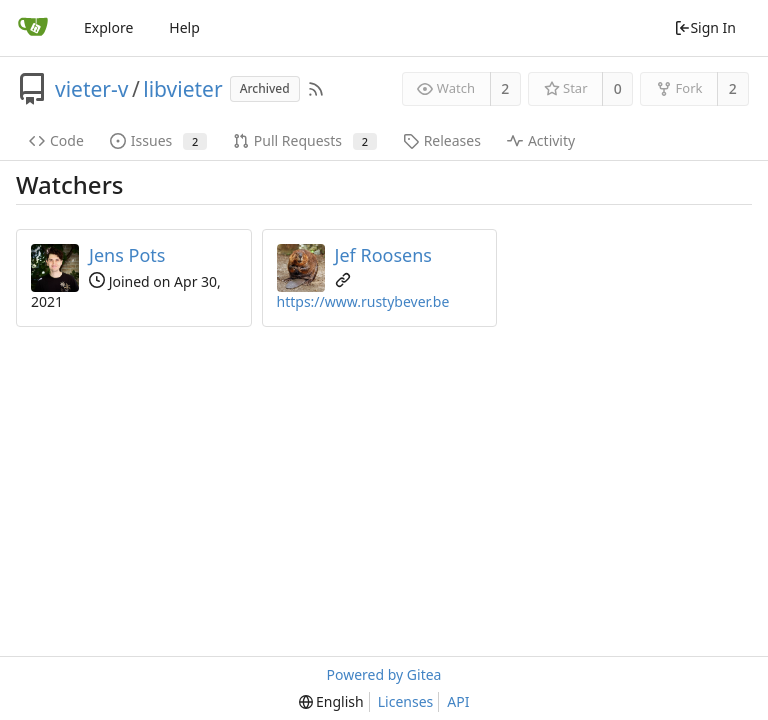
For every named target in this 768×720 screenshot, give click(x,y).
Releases (442, 140)
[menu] (331, 702)
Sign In (705, 27)
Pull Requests (305, 140)
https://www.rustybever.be (363, 301)
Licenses (406, 701)
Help (184, 27)
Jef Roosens (383, 255)
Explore (108, 27)
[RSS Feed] (316, 89)
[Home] (33, 28)
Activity (541, 140)
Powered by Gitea (384, 674)
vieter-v (91, 89)
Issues (158, 140)
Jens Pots (127, 255)
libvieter (182, 89)
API (458, 701)
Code (56, 140)
